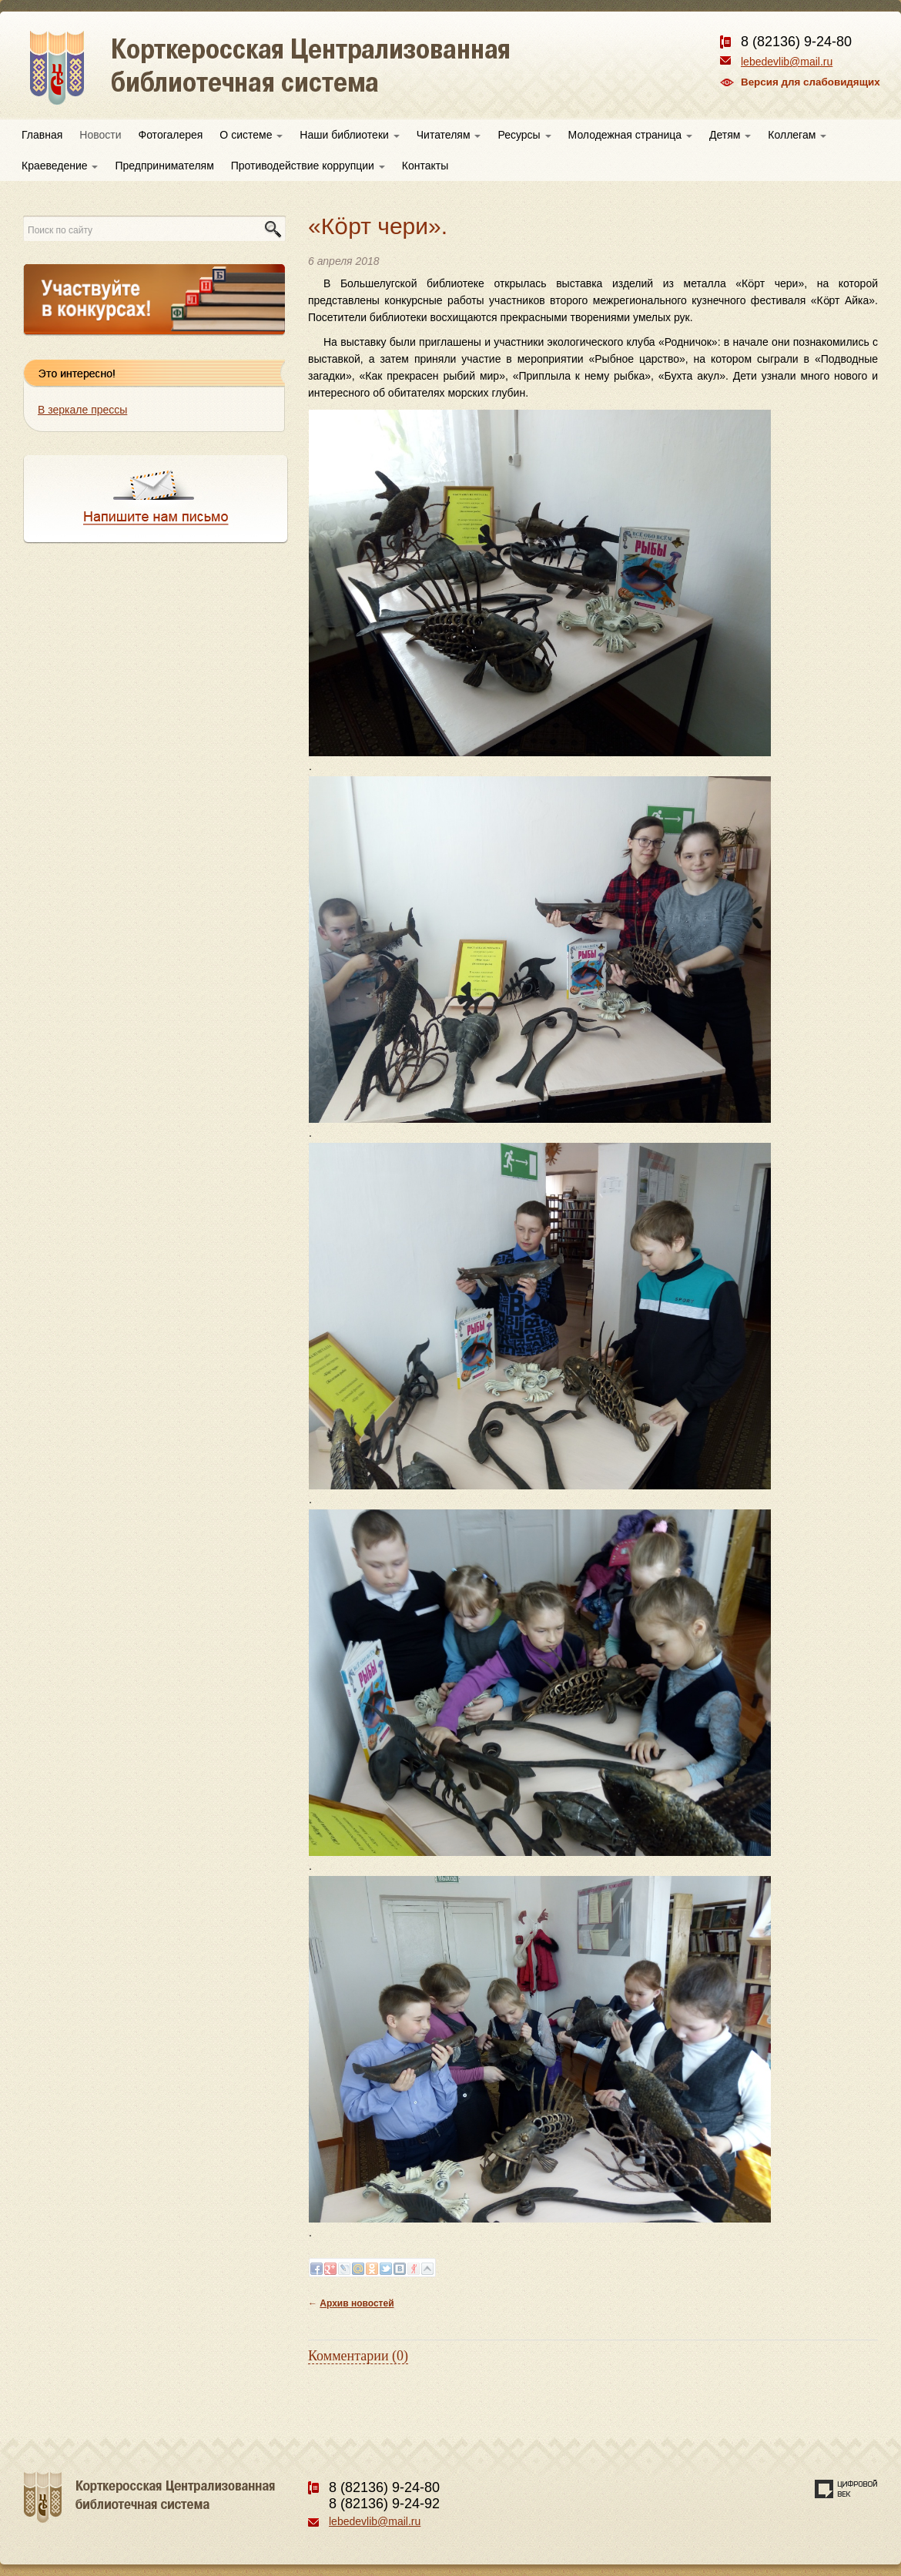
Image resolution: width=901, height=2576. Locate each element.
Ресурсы (524, 135)
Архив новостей (357, 2303)
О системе (251, 135)
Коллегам (797, 135)
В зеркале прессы (82, 410)
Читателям (449, 135)
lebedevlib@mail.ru (786, 61)
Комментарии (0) (358, 2355)
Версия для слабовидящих (810, 82)
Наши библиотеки (349, 135)
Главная (42, 135)
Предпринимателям (164, 165)
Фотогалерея (171, 135)
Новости (100, 135)
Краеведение (60, 165)
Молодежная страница (630, 135)
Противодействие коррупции (308, 165)
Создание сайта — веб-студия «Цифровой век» (846, 2489)
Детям (730, 135)
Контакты (425, 165)
